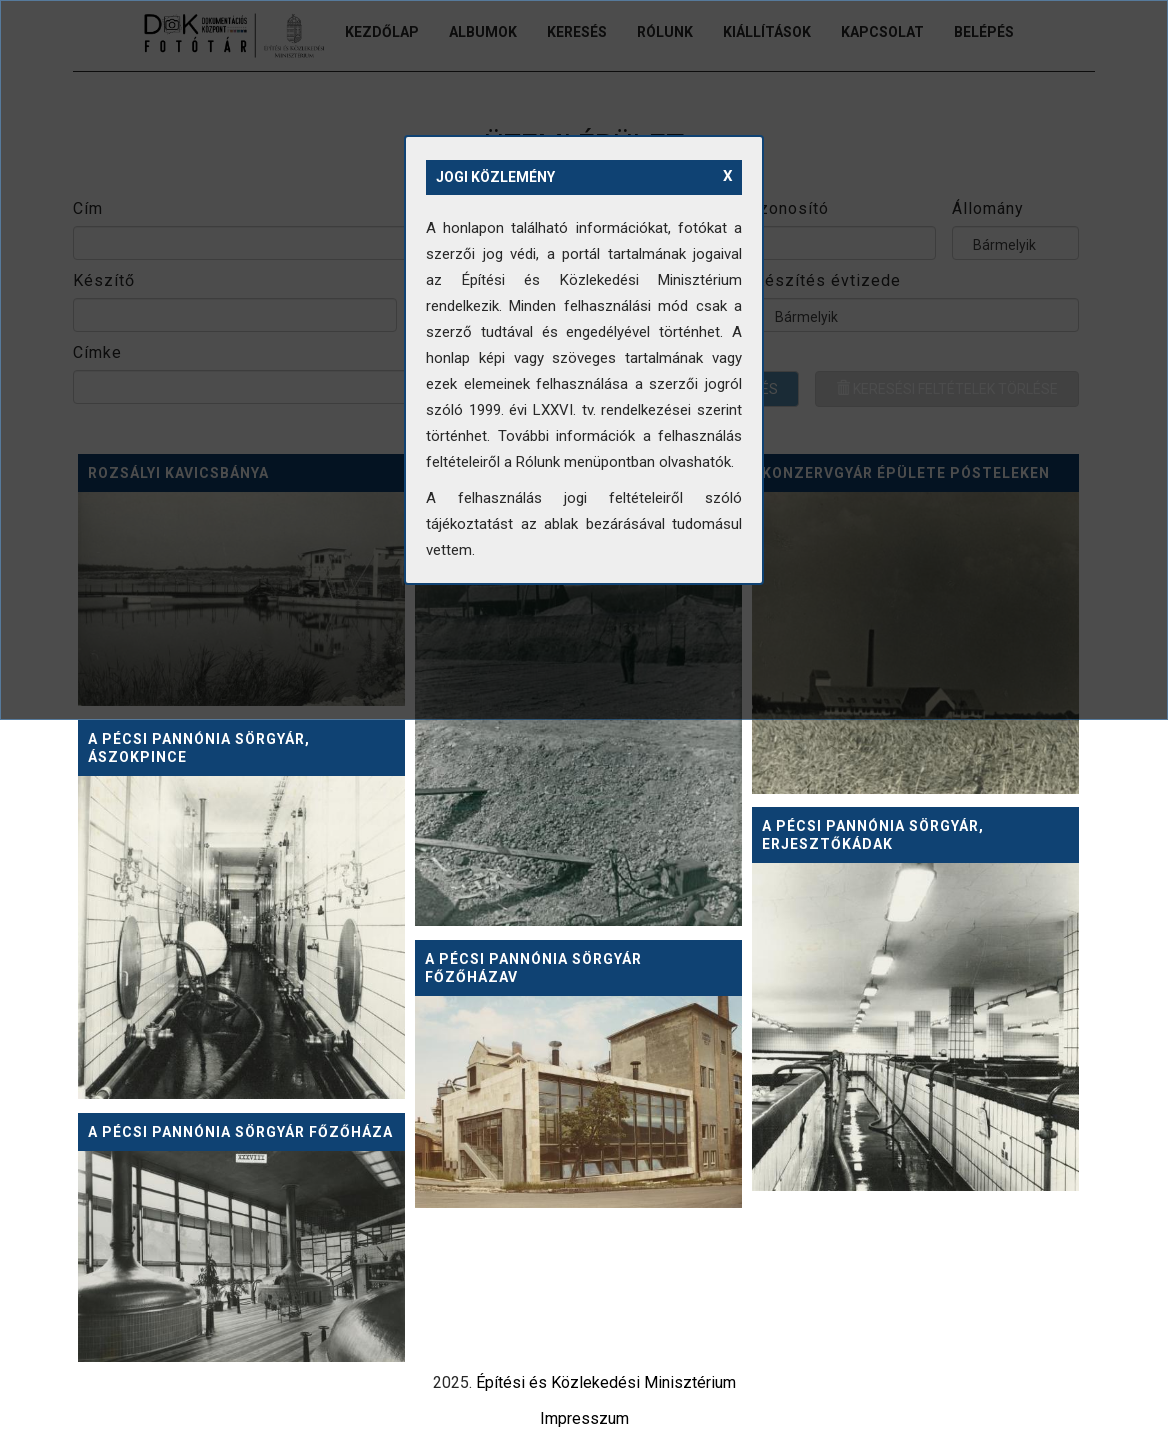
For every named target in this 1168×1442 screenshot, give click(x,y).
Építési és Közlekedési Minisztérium (606, 1382)
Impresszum (584, 1418)
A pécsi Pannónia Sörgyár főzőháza (240, 1132)
